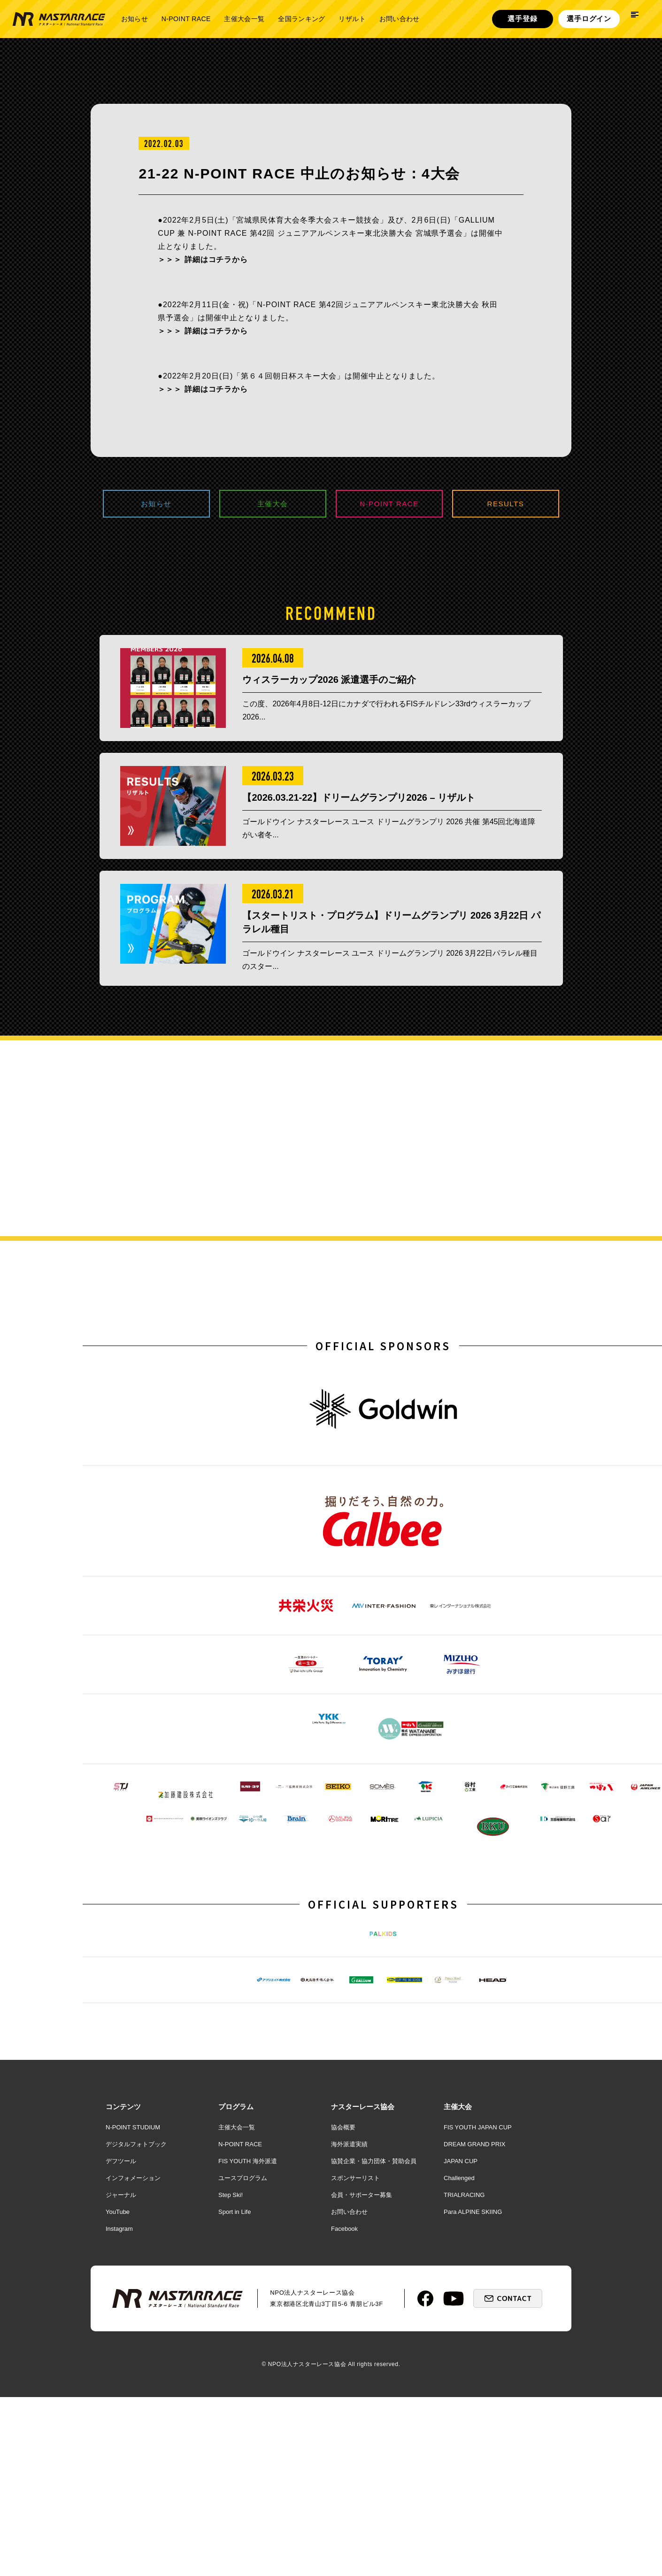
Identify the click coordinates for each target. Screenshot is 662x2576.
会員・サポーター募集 (361, 2391)
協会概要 (343, 2324)
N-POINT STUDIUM (133, 2324)
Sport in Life (234, 2408)
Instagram (119, 2425)
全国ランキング (301, 19)
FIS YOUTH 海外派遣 (247, 2357)
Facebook (344, 2425)
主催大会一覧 (244, 19)
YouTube (118, 2408)
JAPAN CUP (460, 2357)
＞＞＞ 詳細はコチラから (203, 259)
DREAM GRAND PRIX (474, 2340)
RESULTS (505, 505)
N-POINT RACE (186, 19)
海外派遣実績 (349, 2340)
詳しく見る (563, 1226)
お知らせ (134, 19)
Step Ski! (230, 2391)
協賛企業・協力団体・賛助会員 (373, 2357)
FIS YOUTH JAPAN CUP (478, 2324)
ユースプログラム (242, 2374)
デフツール (121, 2357)
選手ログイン (589, 19)
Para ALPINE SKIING (473, 2408)
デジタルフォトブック (136, 2340)
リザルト (352, 19)
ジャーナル (121, 2391)
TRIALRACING (464, 2391)
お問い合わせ (399, 19)
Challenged (459, 2374)
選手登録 (522, 19)
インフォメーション (133, 2374)
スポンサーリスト (355, 2374)
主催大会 (272, 505)
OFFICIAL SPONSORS (383, 1392)
